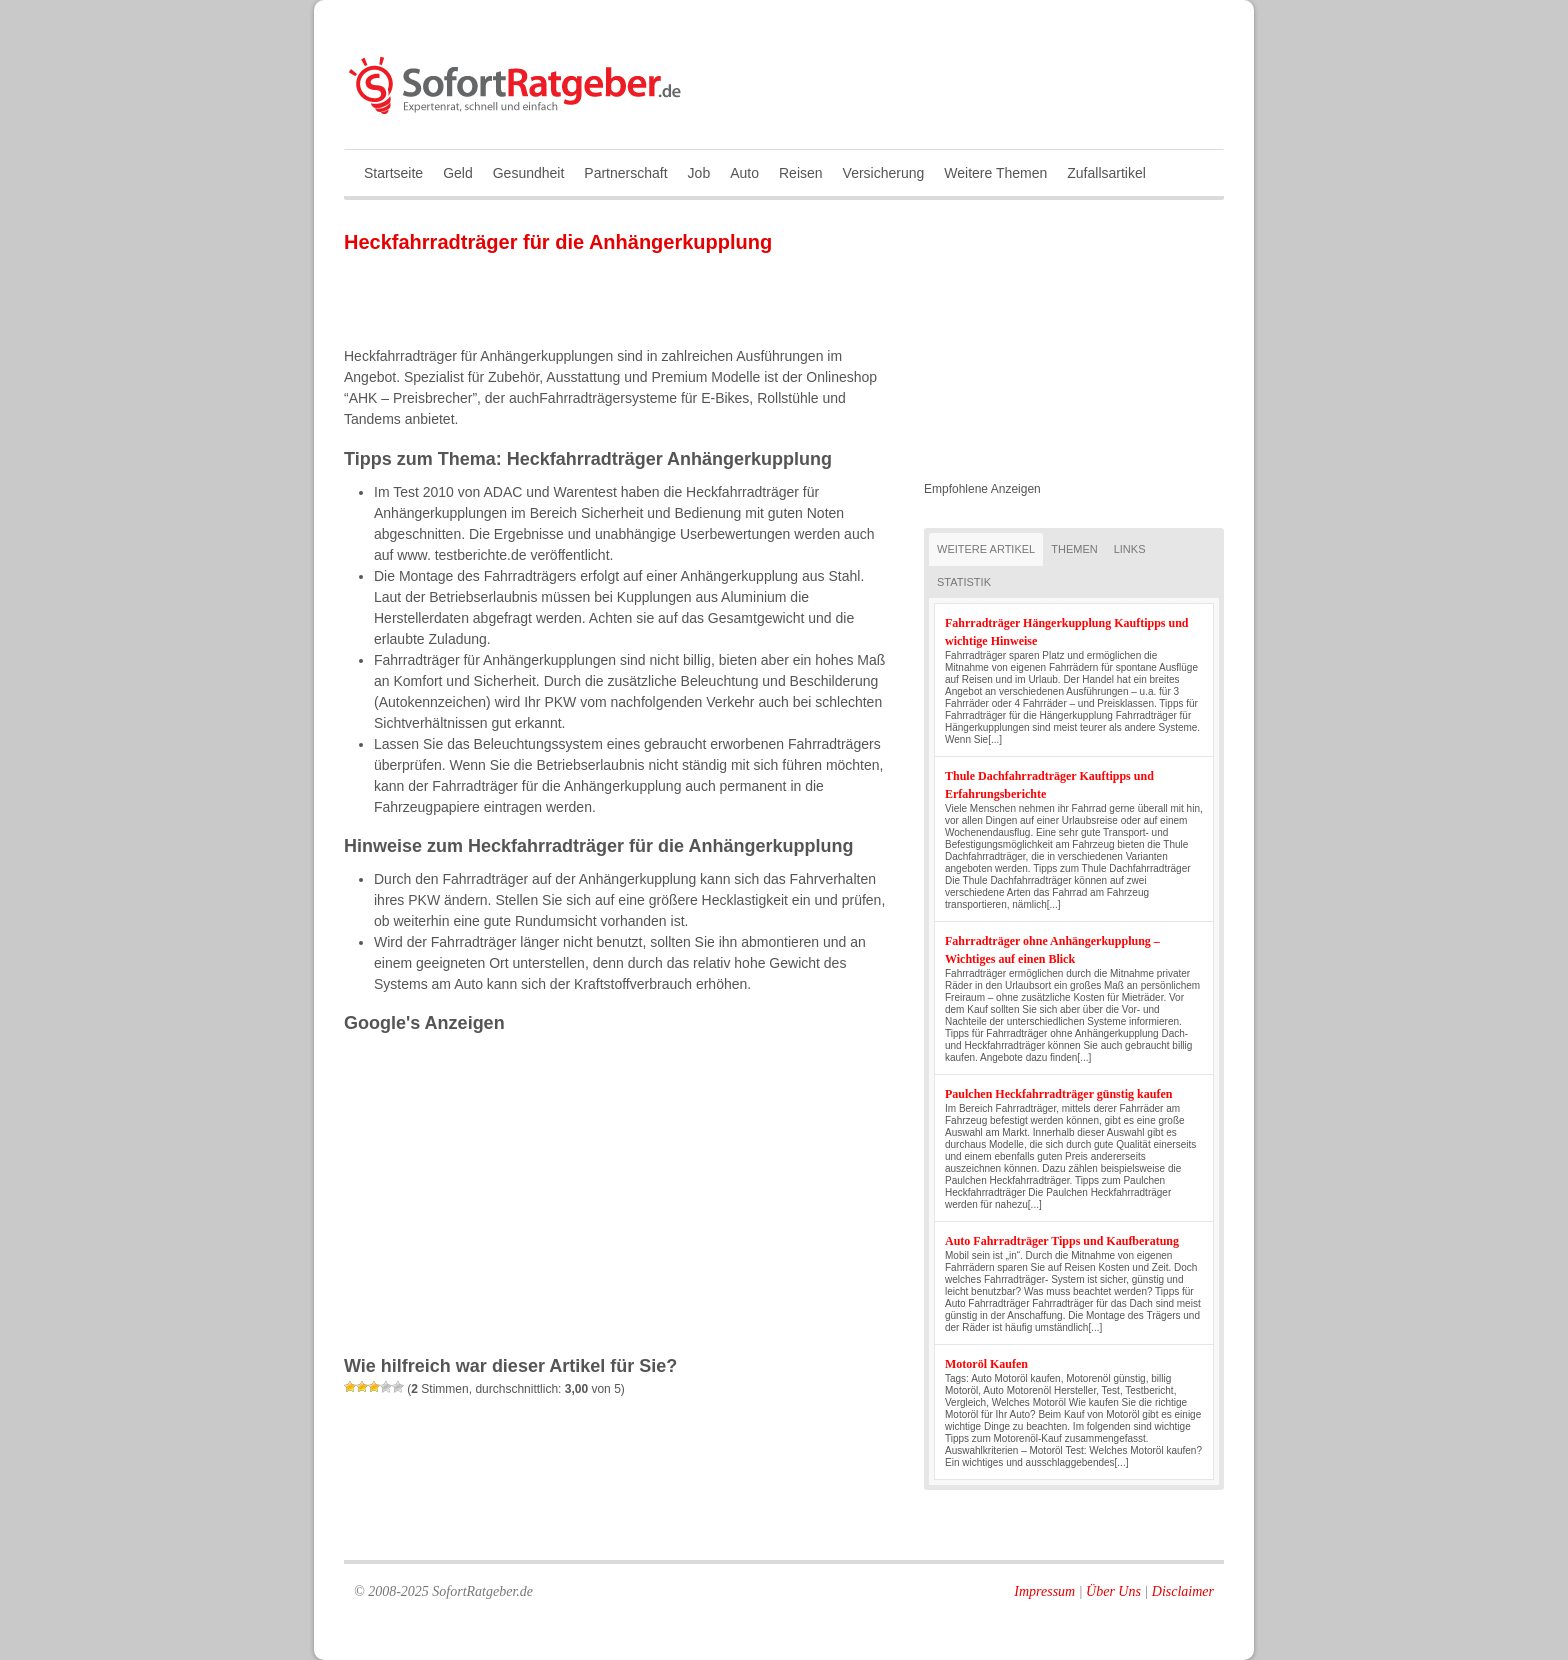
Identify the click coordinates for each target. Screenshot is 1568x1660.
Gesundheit (529, 173)
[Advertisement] (578, 299)
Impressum (1044, 1591)
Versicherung (884, 173)
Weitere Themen (995, 173)
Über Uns (1113, 1591)
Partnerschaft (625, 173)
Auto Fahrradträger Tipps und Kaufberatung (1062, 1241)
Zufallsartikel (1106, 173)
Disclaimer (1183, 1591)
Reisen (801, 173)
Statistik (964, 582)
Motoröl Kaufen (986, 1364)
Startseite (393, 173)
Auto (744, 173)
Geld (458, 173)
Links (1130, 549)
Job (699, 173)
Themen (1074, 549)
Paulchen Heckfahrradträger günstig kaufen (1058, 1094)
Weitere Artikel (986, 549)
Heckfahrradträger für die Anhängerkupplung (558, 242)
